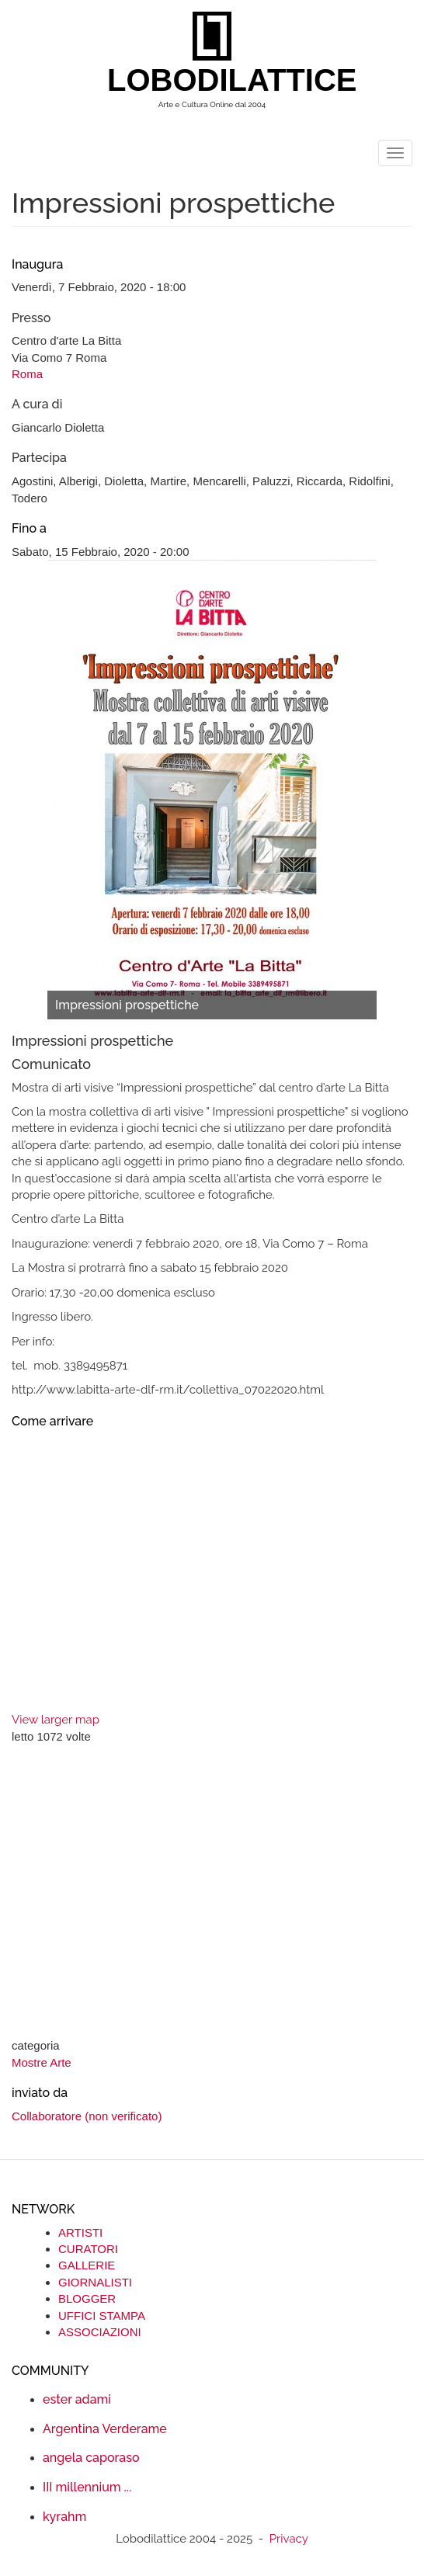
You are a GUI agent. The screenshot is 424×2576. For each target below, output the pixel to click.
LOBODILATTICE (217, 80)
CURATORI (88, 2248)
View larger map (55, 1720)
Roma (27, 373)
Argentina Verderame (105, 2429)
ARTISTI (80, 2232)
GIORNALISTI (95, 2282)
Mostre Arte (41, 2062)
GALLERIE (86, 2265)
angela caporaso (91, 2457)
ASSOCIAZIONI (99, 2331)
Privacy (288, 2539)
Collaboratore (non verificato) (87, 2116)
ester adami (77, 2399)
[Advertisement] (212, 1893)
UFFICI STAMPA (101, 2315)
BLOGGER (87, 2298)
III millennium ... (87, 2487)
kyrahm (64, 2516)
